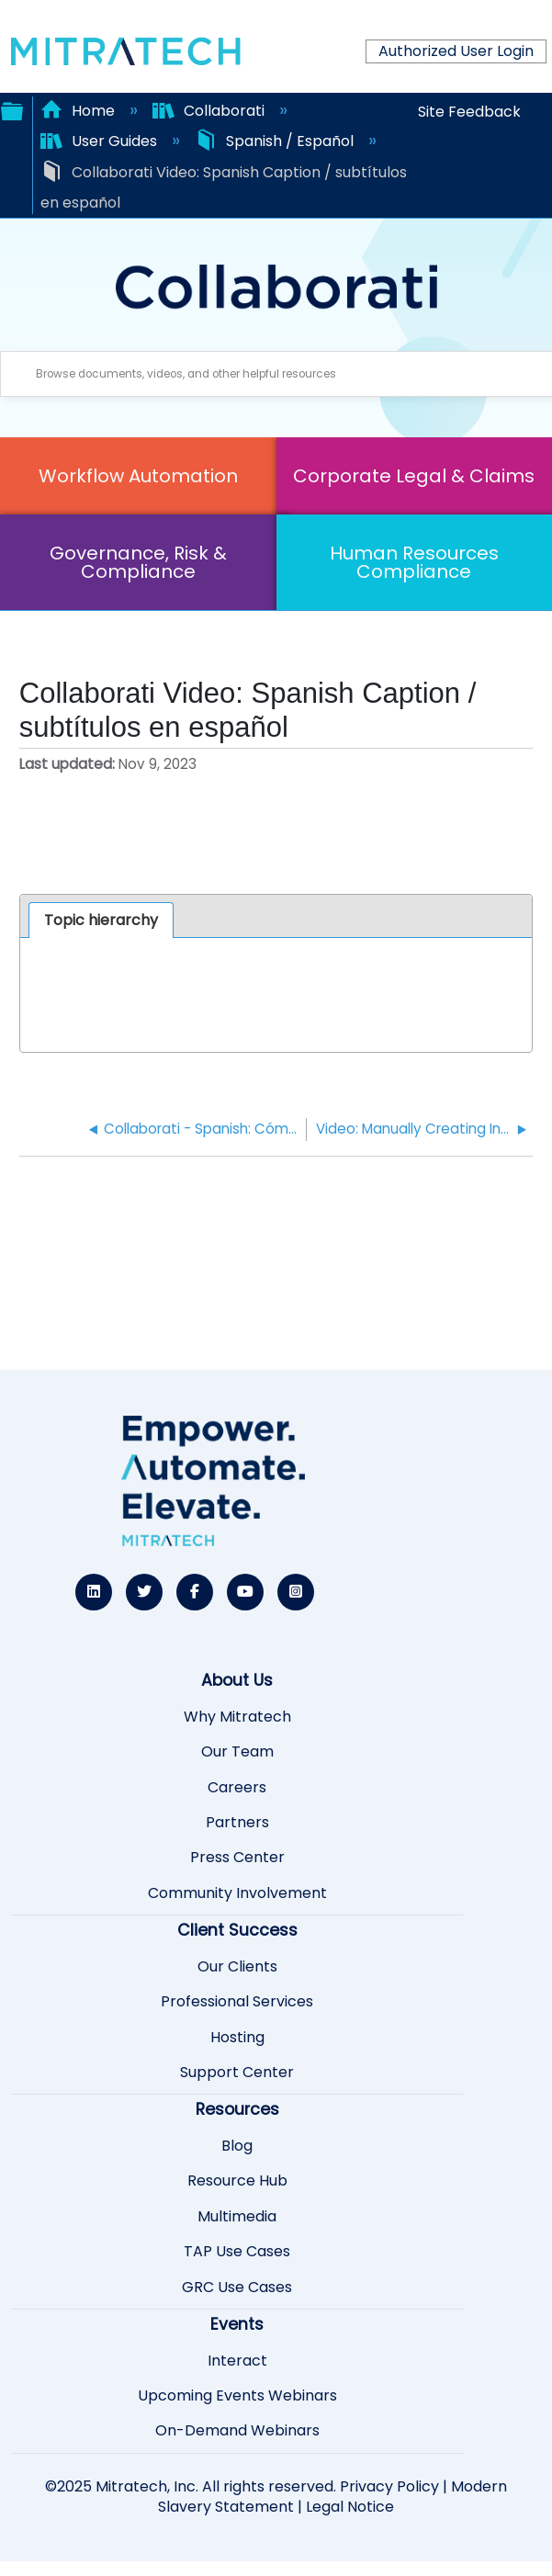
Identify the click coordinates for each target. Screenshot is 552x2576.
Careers (237, 1788)
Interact (237, 2361)
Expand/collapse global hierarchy (12, 109)
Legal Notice (350, 2506)
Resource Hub (237, 2181)
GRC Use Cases (237, 2287)
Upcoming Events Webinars (237, 2396)
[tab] (101, 920)
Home (79, 110)
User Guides (100, 141)
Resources (237, 2109)
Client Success (237, 1930)
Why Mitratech (237, 1717)
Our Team (237, 1752)
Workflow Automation (138, 476)
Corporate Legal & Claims (414, 476)
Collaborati (210, 110)
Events (237, 2324)
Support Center (237, 2072)
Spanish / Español (276, 141)
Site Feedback (469, 111)
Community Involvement (237, 1893)
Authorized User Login (456, 51)
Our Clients (237, 1967)
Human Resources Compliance (414, 562)
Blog (237, 2146)
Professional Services (237, 2002)
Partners (237, 1823)
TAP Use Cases (237, 2252)
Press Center (237, 1857)
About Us (237, 1680)
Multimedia (236, 2217)
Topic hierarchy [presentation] (101, 920)
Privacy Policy (389, 2486)
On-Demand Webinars (237, 2431)
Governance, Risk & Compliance (138, 562)
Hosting (237, 2038)
